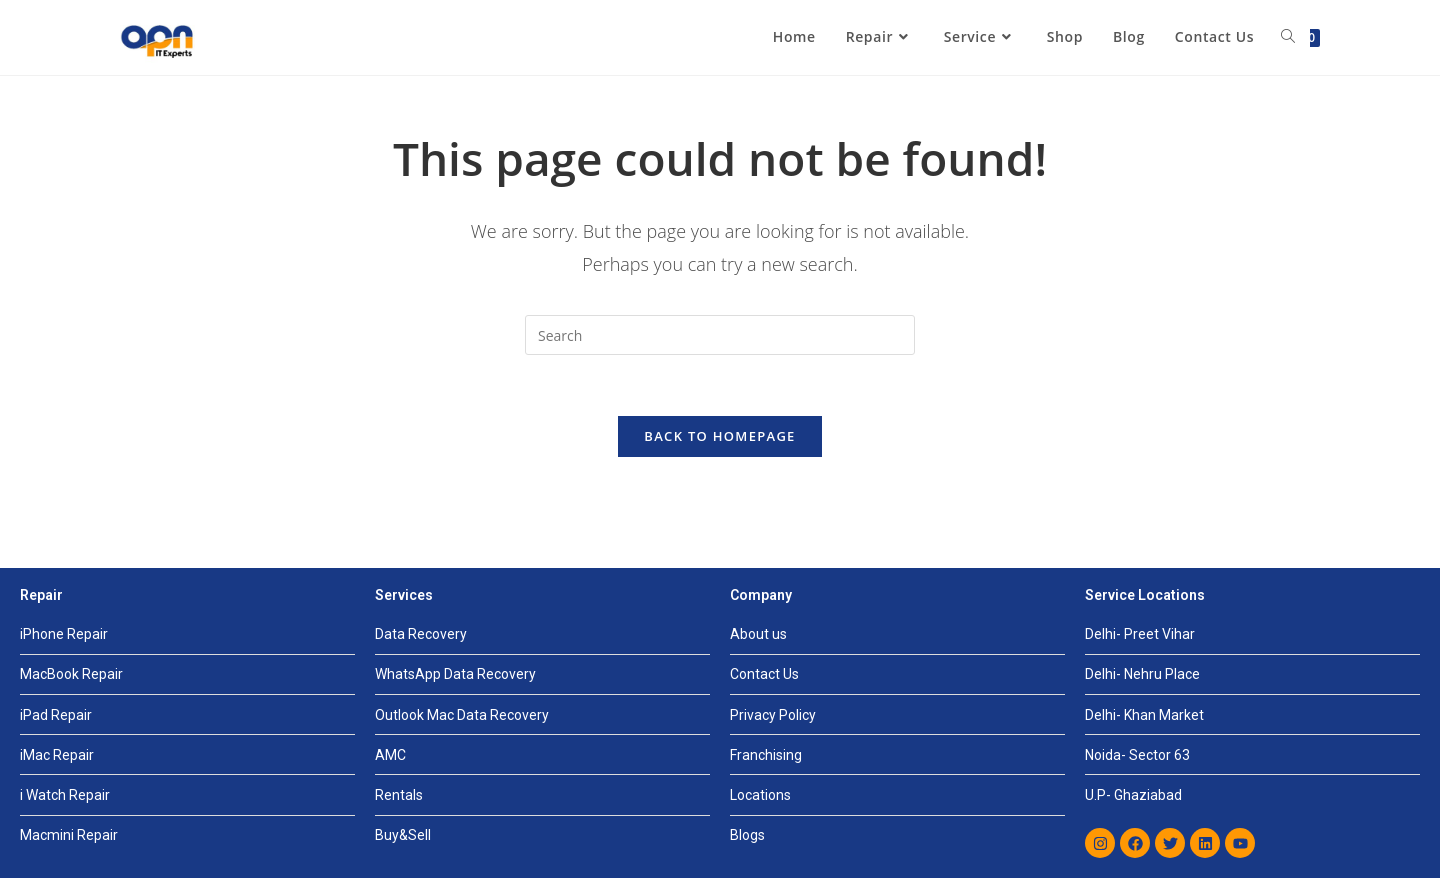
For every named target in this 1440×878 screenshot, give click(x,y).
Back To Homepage (719, 436)
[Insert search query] (720, 335)
